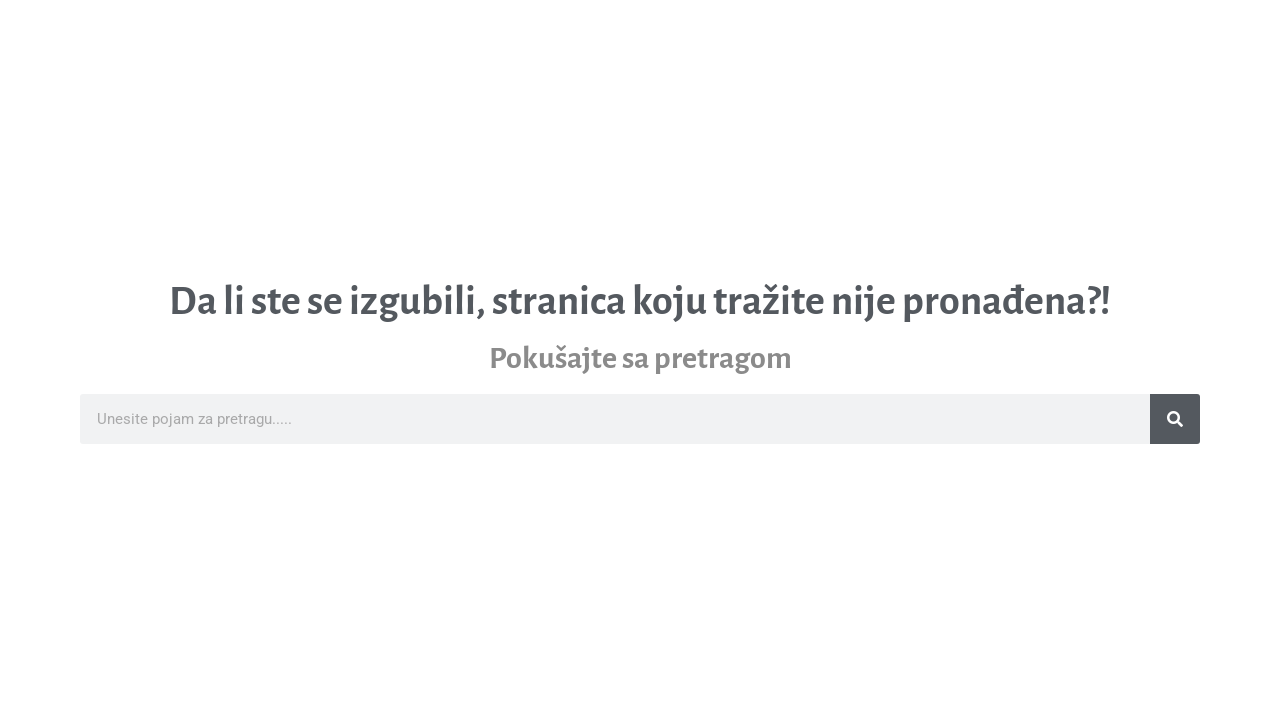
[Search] (1175, 419)
